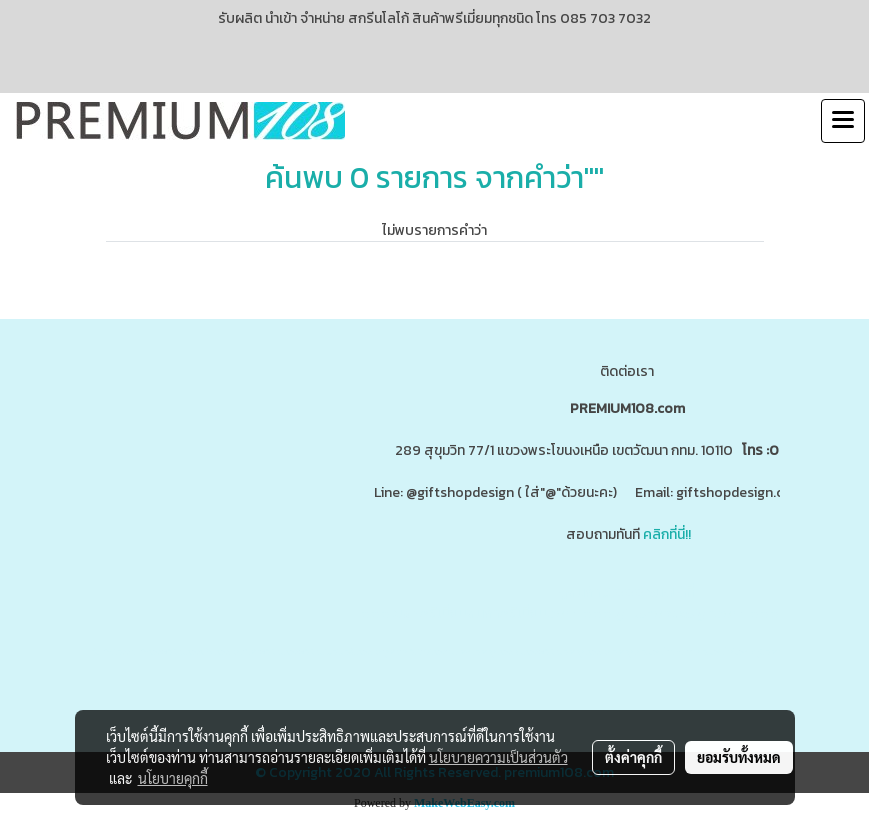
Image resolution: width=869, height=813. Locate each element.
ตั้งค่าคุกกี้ (633, 757)
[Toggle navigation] (843, 121)
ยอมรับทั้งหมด (739, 757)
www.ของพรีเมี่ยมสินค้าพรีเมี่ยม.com (469, 613)
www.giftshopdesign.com (666, 613)
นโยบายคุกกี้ (173, 778)
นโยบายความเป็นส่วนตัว (498, 757)
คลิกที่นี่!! (667, 534)
